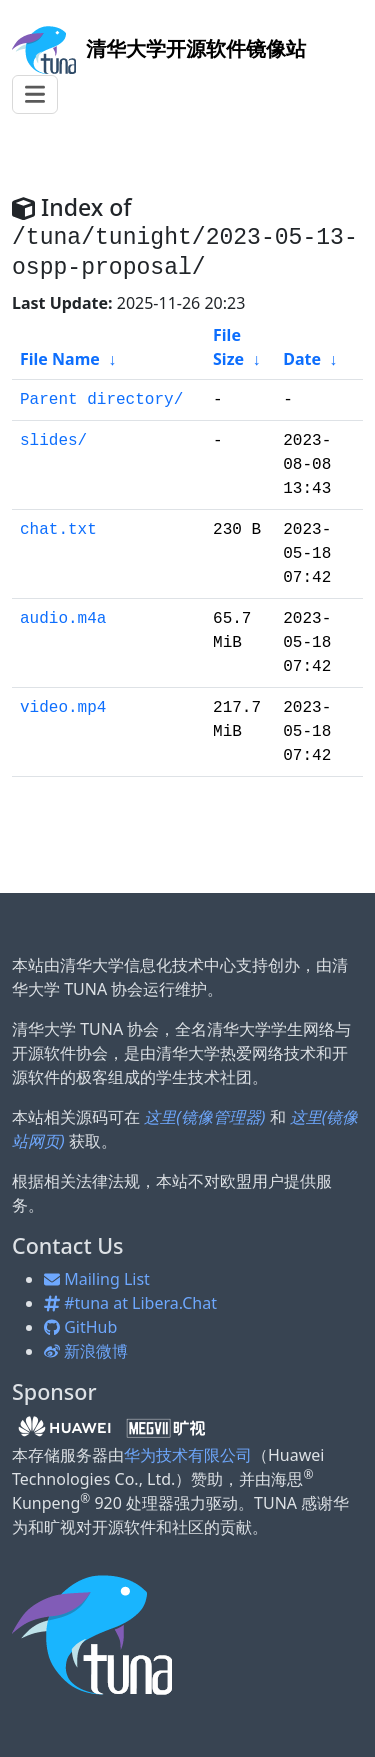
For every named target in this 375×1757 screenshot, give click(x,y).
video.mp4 (63, 708)
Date (302, 359)
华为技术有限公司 (188, 1455)
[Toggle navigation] (35, 94)
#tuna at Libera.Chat (130, 1303)
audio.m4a (63, 619)
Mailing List (97, 1279)
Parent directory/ (101, 400)
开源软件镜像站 (159, 48)
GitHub (80, 1327)
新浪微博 (86, 1351)
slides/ (53, 441)
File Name (60, 359)
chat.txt (58, 530)
